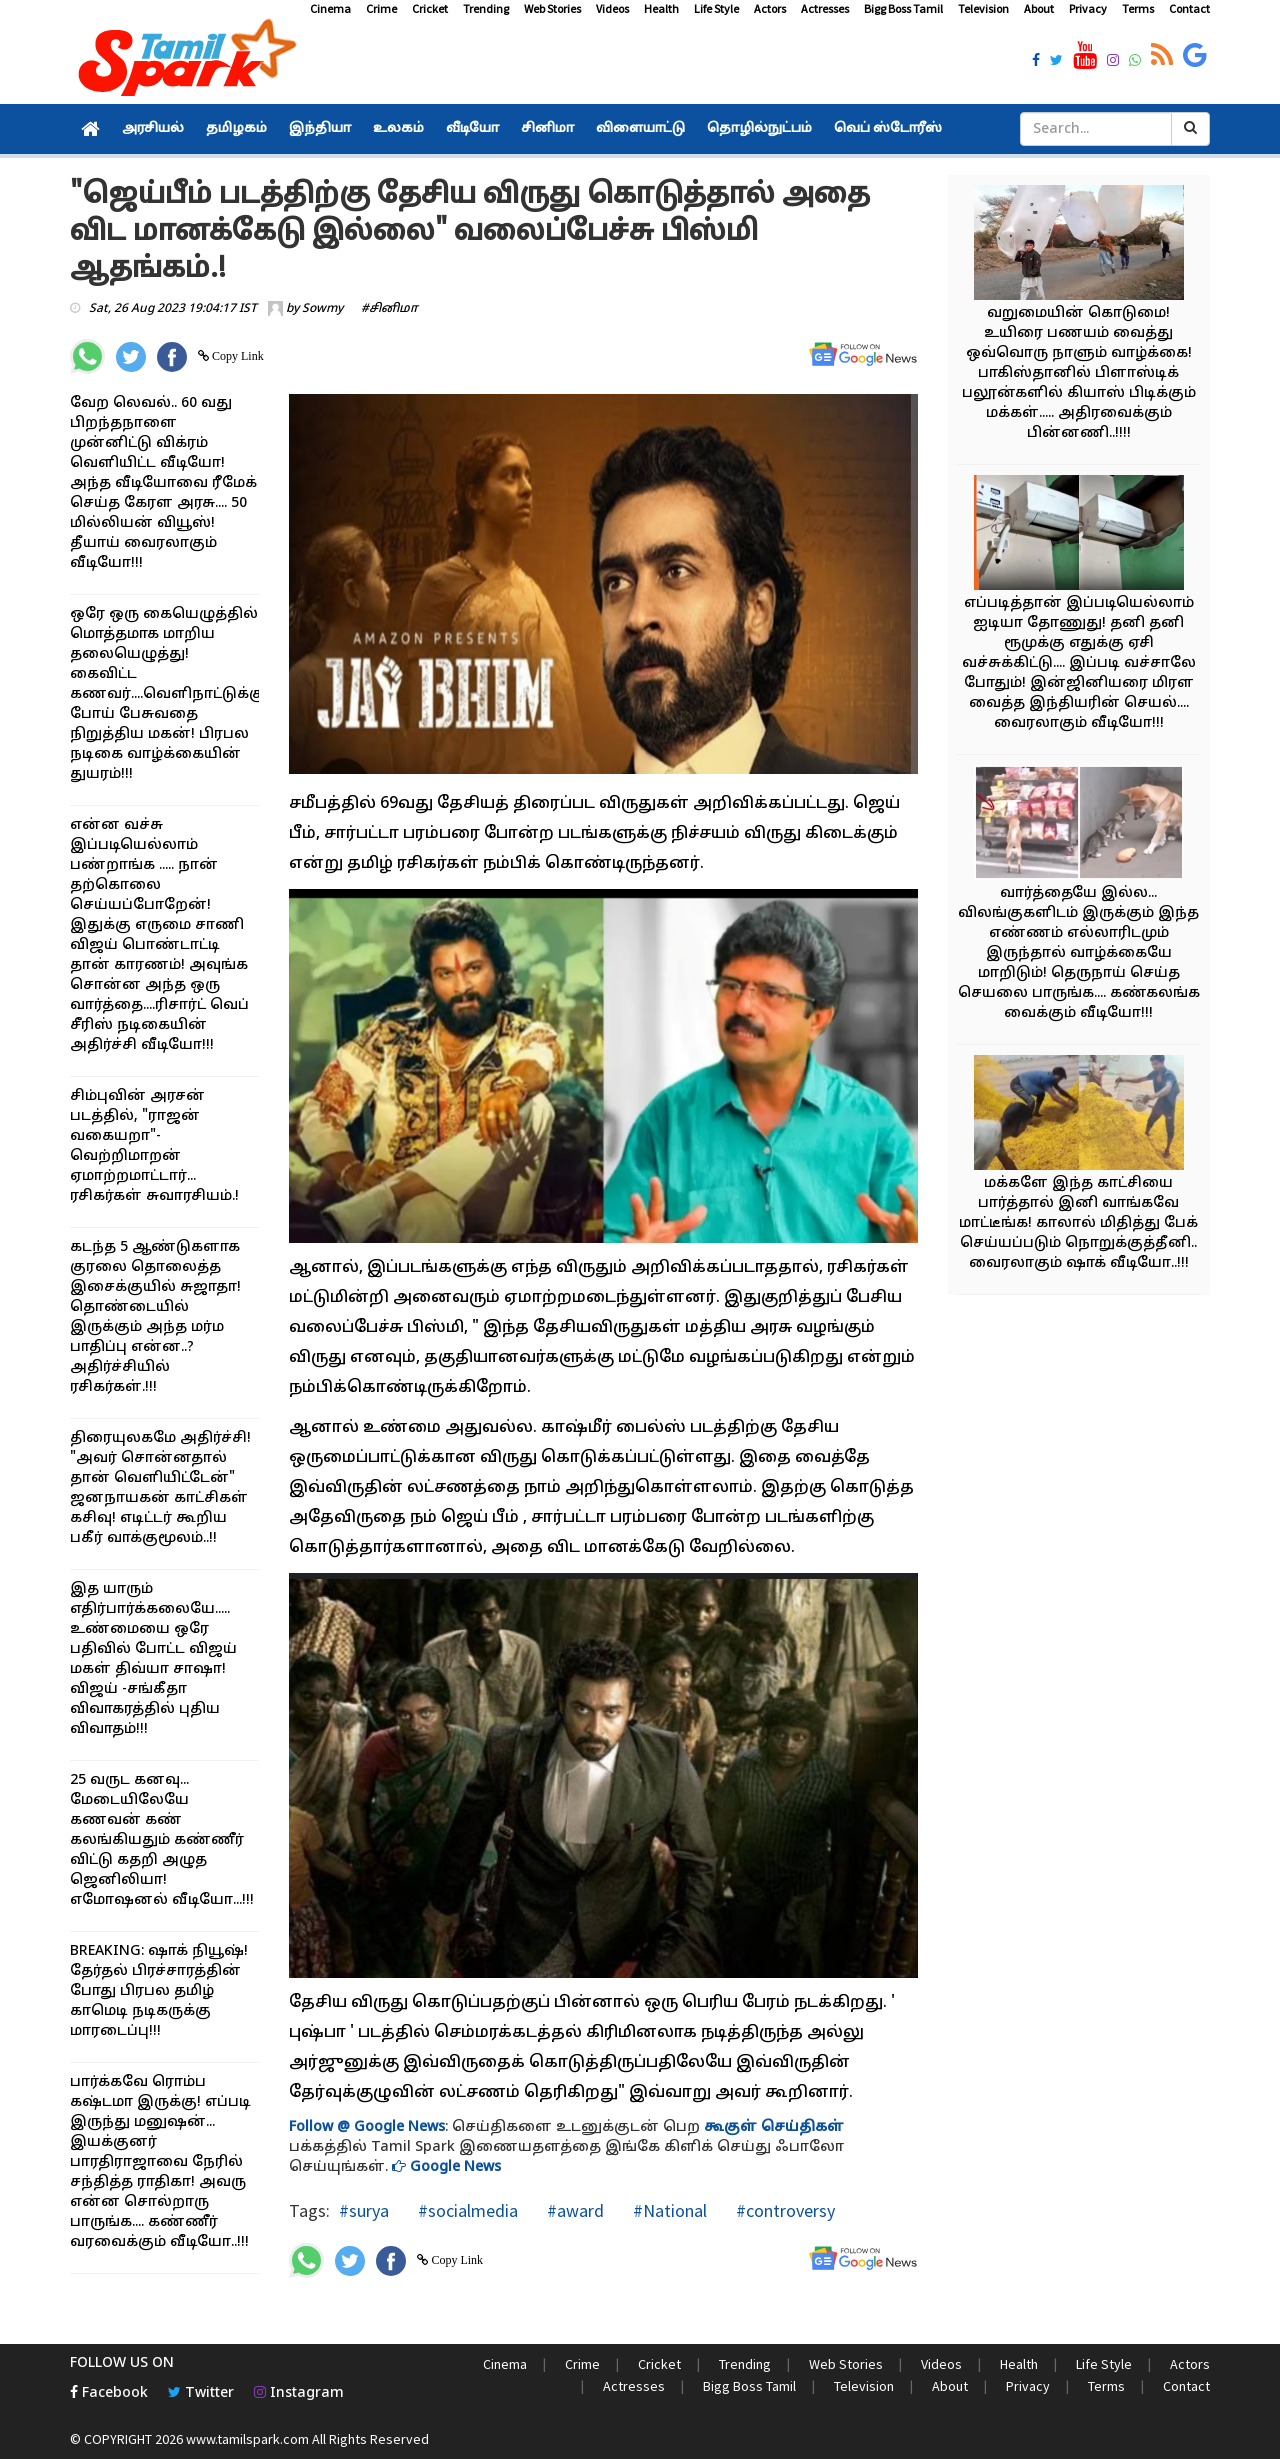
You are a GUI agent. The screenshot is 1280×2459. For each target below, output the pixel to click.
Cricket (430, 8)
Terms (1138, 8)
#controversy (783, 2210)
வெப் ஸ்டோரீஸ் (888, 129)
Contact (1189, 8)
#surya (364, 2210)
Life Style (716, 8)
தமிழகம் (236, 129)
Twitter (201, 2393)
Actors (770, 8)
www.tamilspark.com (247, 2439)
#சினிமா (389, 309)
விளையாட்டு (640, 129)
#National (668, 2210)
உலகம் (398, 129)
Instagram (299, 2393)
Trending (486, 8)
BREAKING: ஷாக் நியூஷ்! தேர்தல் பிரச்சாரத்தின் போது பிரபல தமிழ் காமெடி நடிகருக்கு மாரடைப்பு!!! (159, 1991)
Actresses (825, 8)
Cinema (330, 8)
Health (661, 8)
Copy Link (236, 356)
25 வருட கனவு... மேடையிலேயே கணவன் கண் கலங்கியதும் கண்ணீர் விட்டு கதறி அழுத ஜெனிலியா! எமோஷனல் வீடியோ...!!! (162, 1840)
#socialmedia (466, 2210)
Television (983, 8)
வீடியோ (472, 129)
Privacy (1088, 8)
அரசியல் (153, 129)
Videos (612, 8)
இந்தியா (320, 129)
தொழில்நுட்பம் (759, 129)
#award (573, 2210)
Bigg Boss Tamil (903, 8)
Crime (381, 8)
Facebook (109, 2393)
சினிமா (547, 129)
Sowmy (322, 309)
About (1039, 8)
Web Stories (552, 8)
